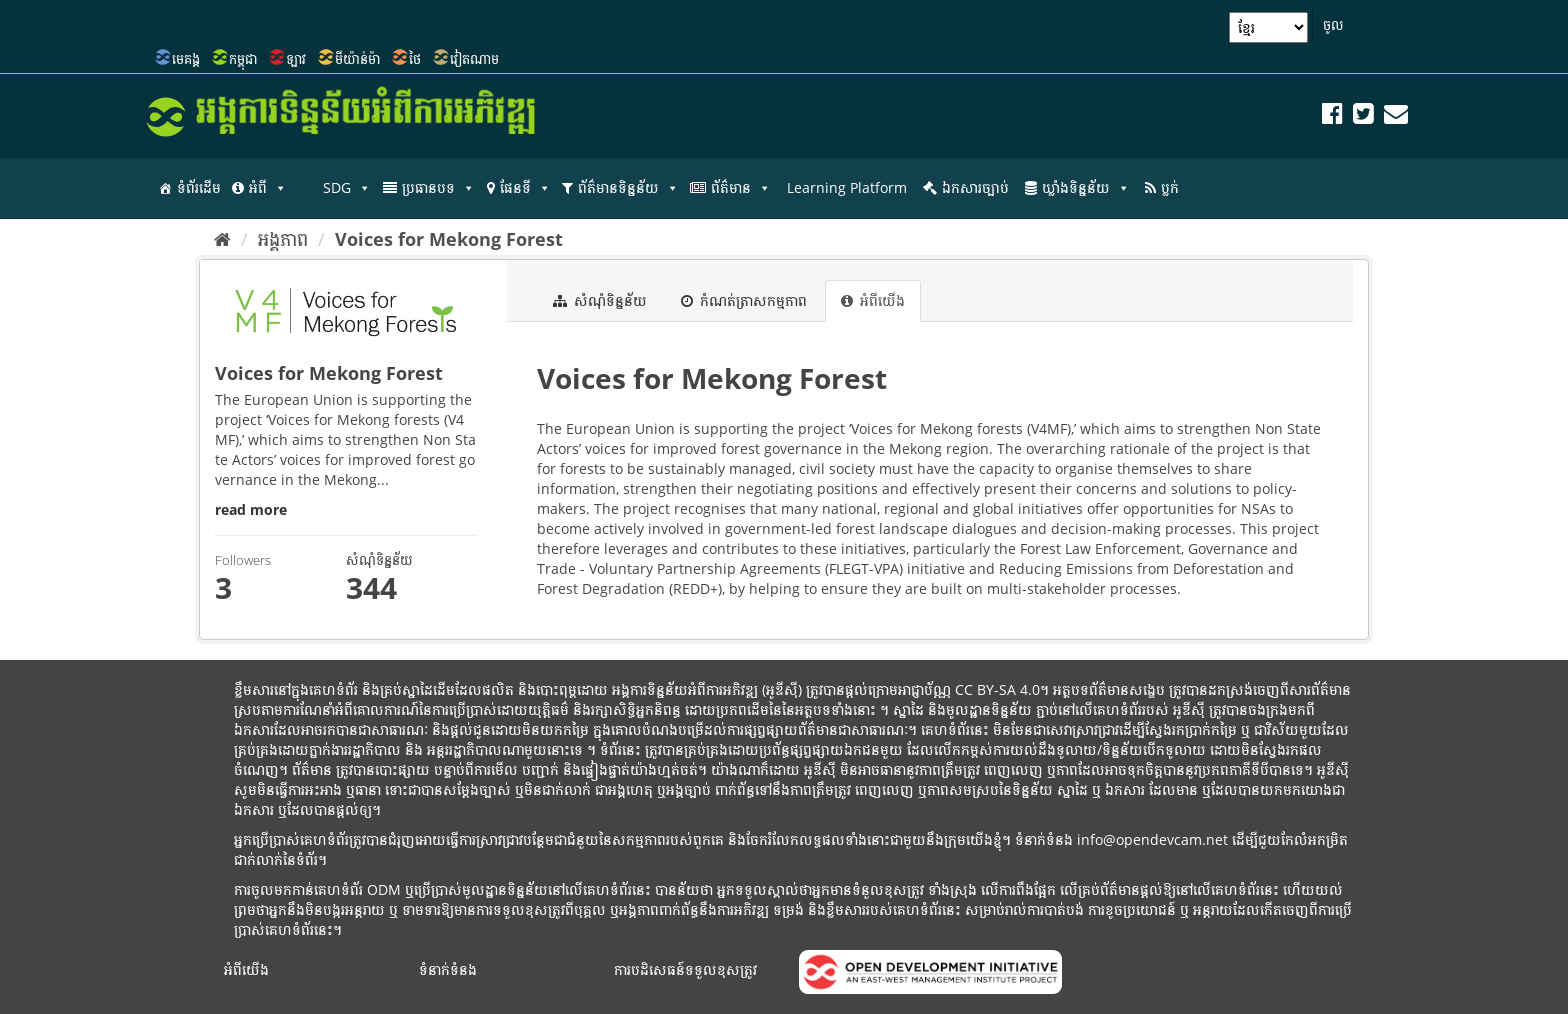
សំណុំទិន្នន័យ (600, 300)
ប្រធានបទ (438, 188)
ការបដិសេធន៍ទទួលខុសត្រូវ (685, 969)
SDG (347, 188)
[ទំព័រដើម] (222, 239)
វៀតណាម (474, 59)
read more (251, 509)
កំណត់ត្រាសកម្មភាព (744, 300)
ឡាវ (296, 59)
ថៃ (415, 59)
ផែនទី (525, 188)
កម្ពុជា (243, 59)
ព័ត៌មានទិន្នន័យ (628, 188)
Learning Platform (847, 187)
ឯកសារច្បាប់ (975, 187)
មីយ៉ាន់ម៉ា (357, 59)
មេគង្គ (186, 59)
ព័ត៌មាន (741, 188)
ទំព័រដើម (199, 187)
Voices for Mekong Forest (449, 239)
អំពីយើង (873, 300)
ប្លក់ (1170, 187)
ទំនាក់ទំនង (448, 969)
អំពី (268, 188)
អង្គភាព (283, 239)
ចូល (1333, 25)
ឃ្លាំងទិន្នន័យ (1086, 188)
